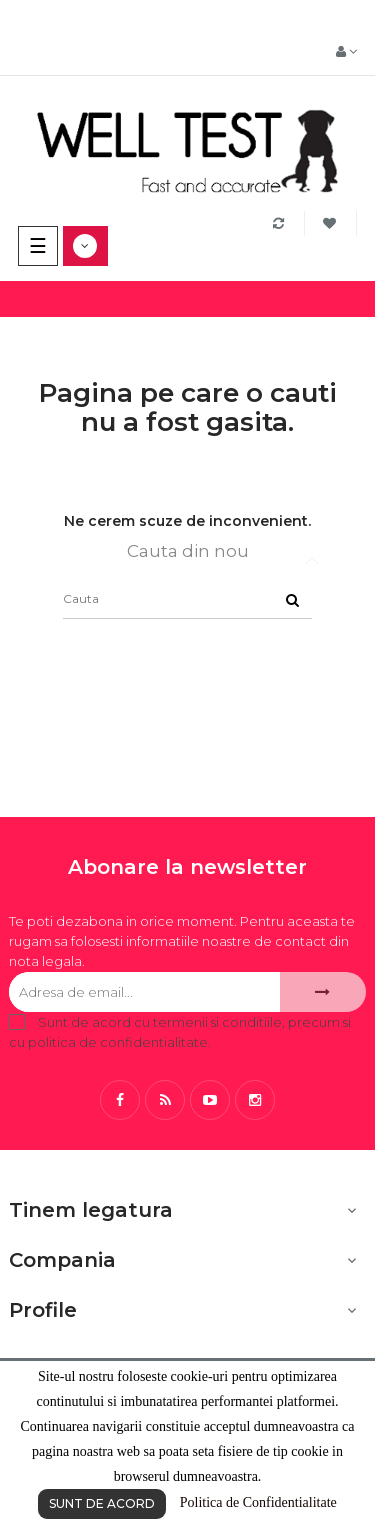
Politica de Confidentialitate (258, 1502)
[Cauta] (187, 599)
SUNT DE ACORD (102, 1503)
